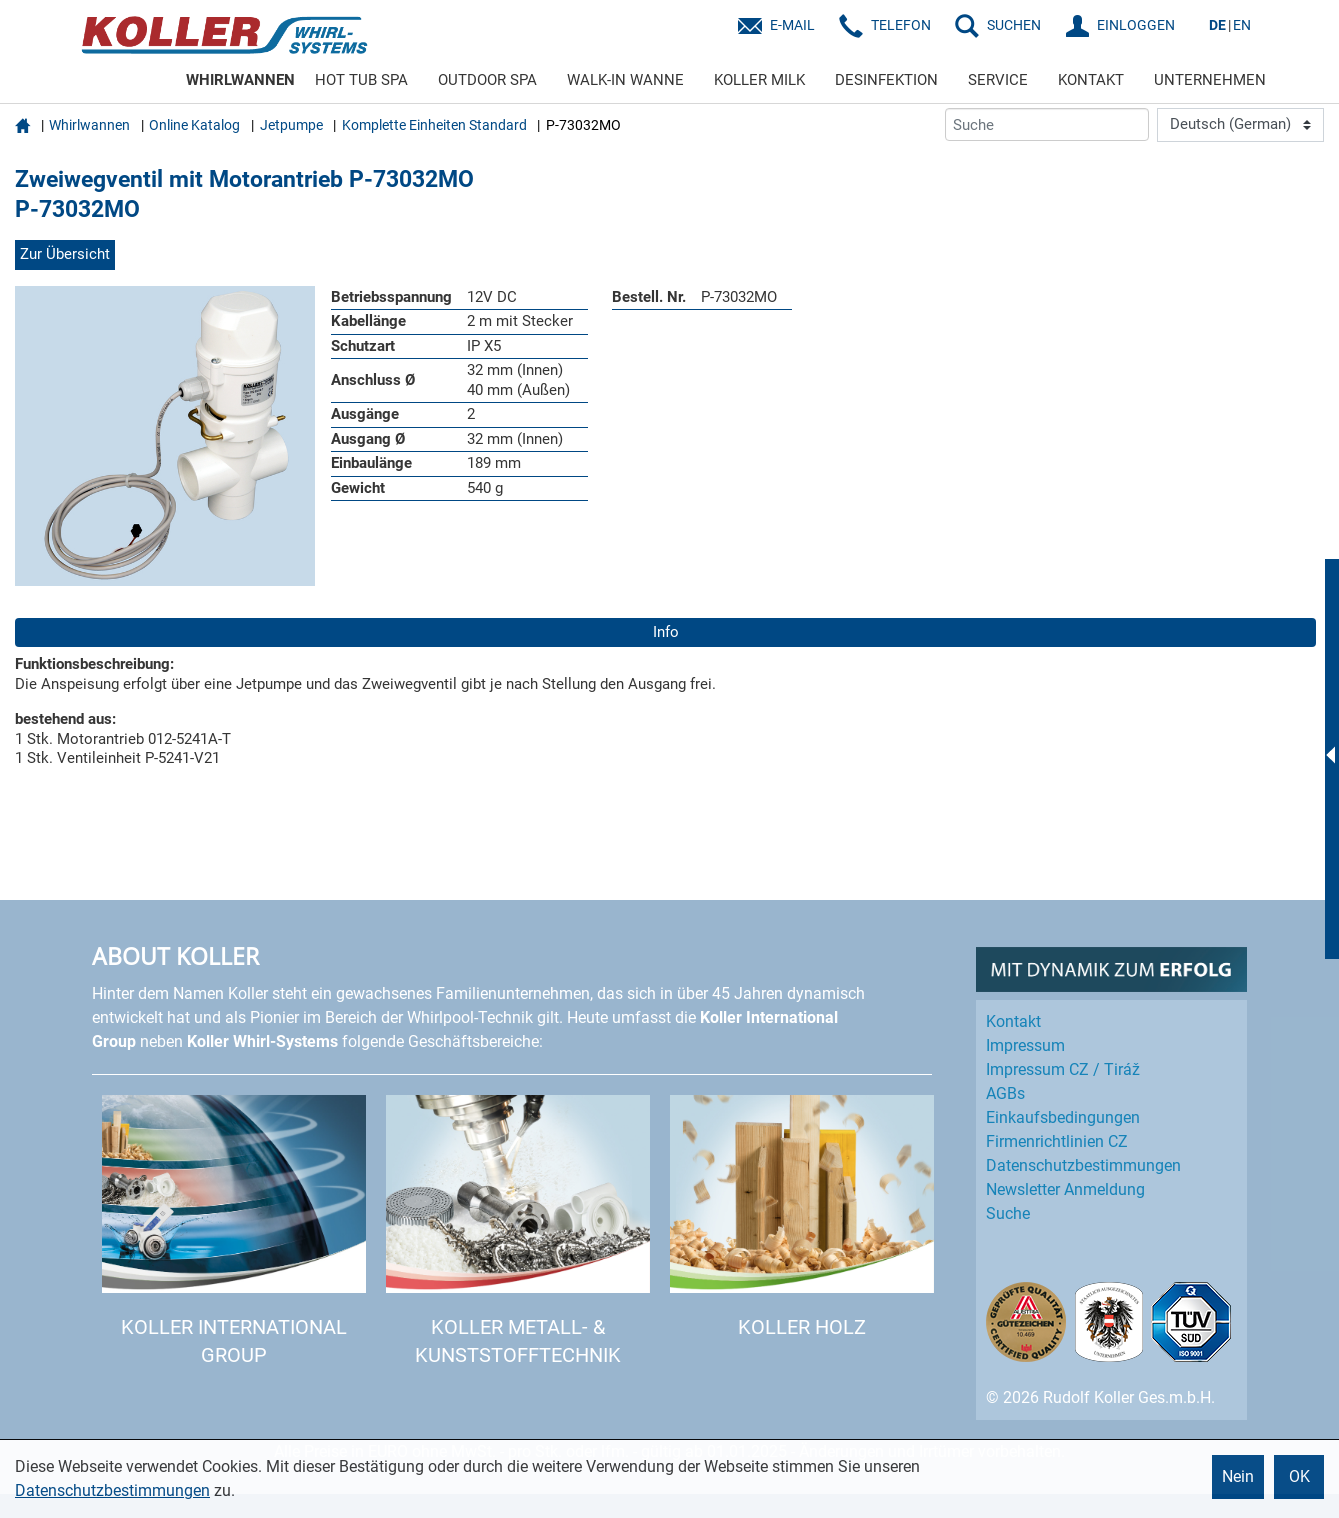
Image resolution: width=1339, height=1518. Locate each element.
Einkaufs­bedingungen (1063, 1117)
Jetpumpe (291, 125)
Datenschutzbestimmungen (112, 1490)
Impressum (1025, 1045)
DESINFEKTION (886, 80)
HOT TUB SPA (361, 80)
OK (1299, 1476)
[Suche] (1047, 124)
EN (1242, 25)
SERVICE (998, 80)
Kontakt (1013, 1021)
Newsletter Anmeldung (1065, 1189)
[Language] (1240, 125)
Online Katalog (194, 125)
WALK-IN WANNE (625, 80)
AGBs (1005, 1093)
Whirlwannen (89, 125)
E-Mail (792, 25)
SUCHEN (1014, 25)
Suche (1008, 1213)
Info (666, 632)
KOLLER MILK (759, 80)
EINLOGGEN (1136, 25)
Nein (1238, 1476)
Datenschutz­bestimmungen (1083, 1165)
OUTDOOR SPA (487, 80)
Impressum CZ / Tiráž (1063, 1069)
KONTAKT (1091, 80)
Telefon (901, 25)
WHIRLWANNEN (240, 80)
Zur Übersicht (65, 254)
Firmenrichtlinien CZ (1057, 1141)
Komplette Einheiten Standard (434, 125)
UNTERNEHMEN (1210, 80)
